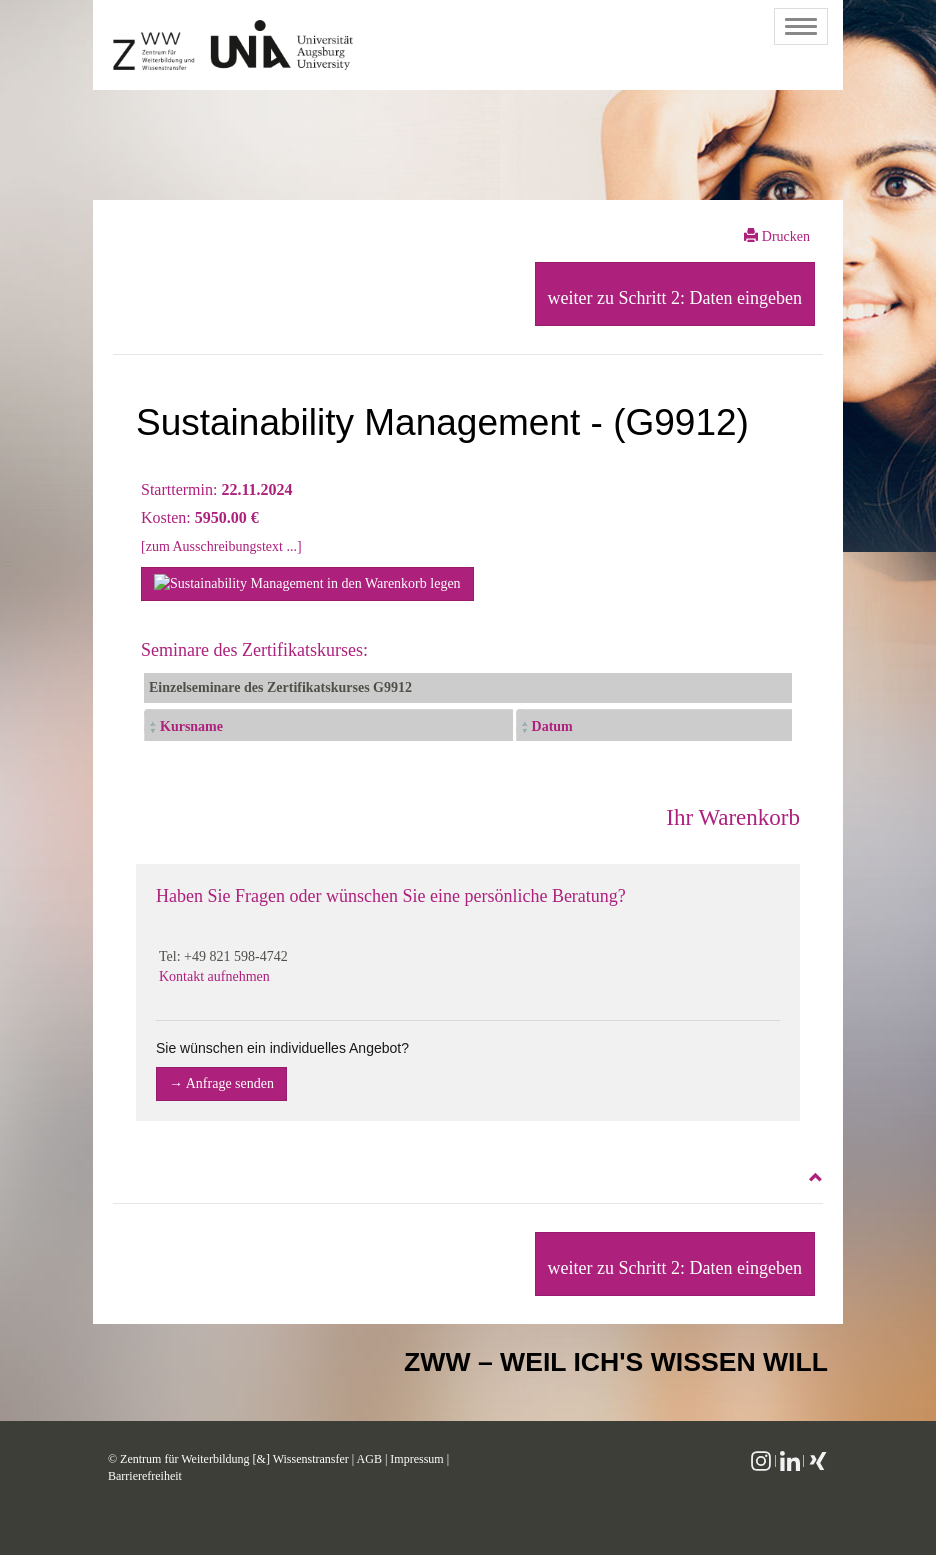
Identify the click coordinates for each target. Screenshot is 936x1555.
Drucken (777, 236)
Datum (552, 726)
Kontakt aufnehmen (214, 976)
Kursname (191, 726)
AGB (369, 1459)
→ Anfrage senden (221, 1083)
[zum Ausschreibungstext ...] (221, 546)
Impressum (416, 1459)
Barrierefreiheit (145, 1476)
